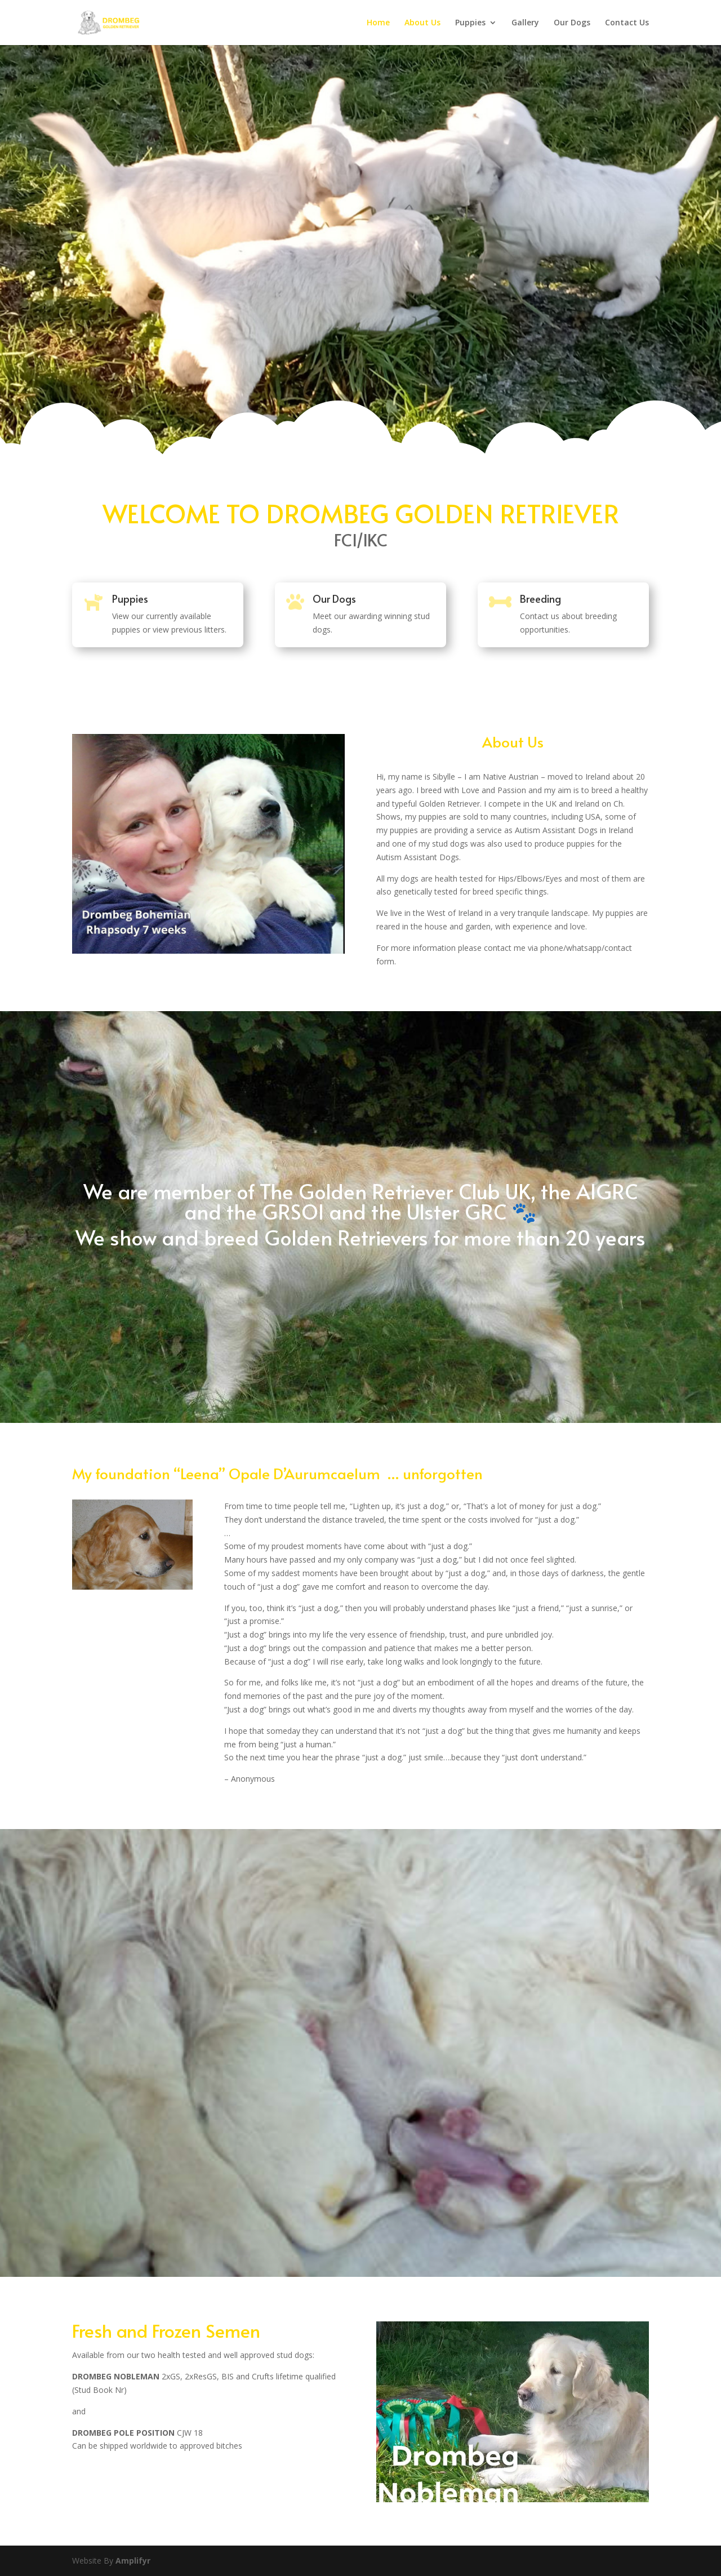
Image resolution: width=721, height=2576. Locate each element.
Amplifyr (132, 2560)
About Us (422, 23)
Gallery (525, 23)
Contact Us (627, 23)
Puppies (470, 23)
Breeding (540, 598)
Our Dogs (572, 23)
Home (378, 23)
